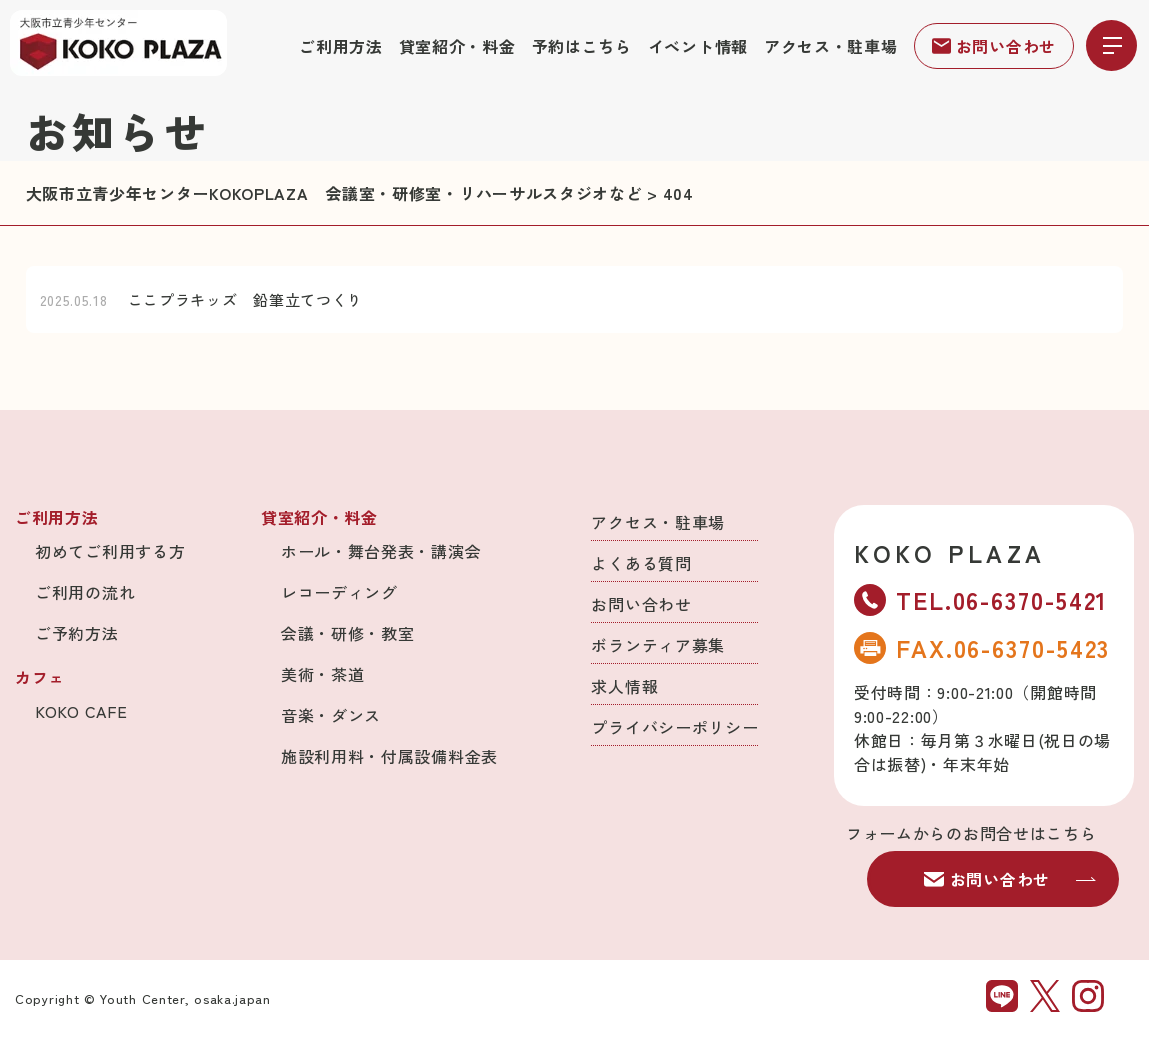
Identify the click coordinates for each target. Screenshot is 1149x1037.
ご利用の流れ (85, 592)
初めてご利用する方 (110, 551)
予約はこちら (582, 46)
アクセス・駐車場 (831, 46)
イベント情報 (698, 46)
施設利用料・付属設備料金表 (389, 756)
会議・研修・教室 (348, 633)
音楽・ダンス (331, 715)
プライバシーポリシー (674, 727)
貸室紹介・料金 (457, 46)
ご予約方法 (77, 633)
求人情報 (624, 686)
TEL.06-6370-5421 (981, 599)
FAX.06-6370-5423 (982, 647)
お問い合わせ (994, 46)
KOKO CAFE (81, 711)
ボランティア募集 (658, 645)
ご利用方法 (341, 46)
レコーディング (339, 592)
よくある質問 (641, 563)
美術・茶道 (323, 674)
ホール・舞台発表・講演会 (381, 551)
